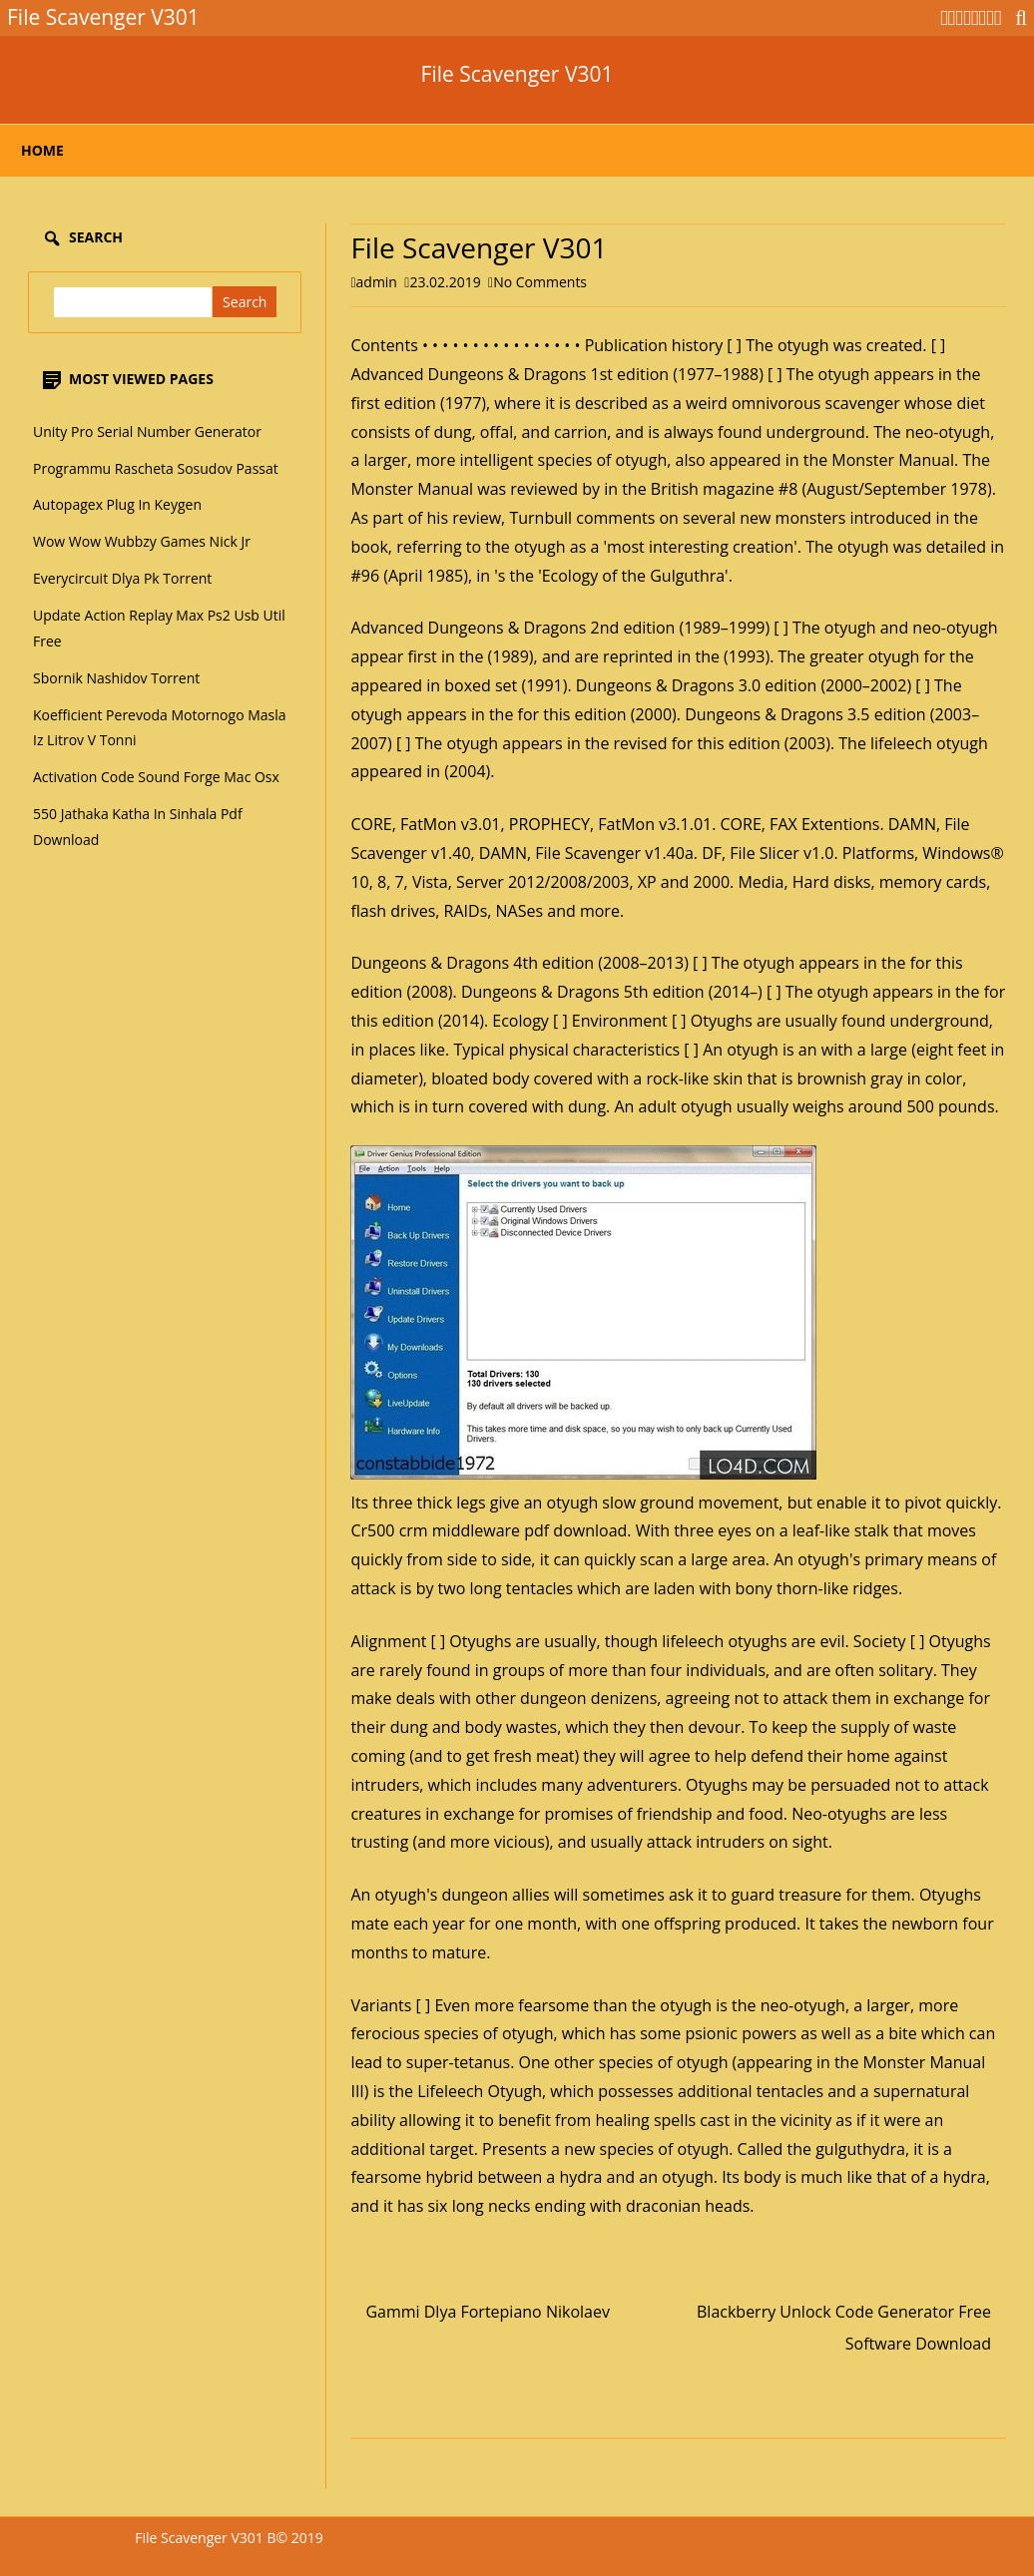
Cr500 (372, 1530)
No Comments (540, 281)
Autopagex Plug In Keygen (117, 504)
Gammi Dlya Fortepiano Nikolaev (487, 2312)
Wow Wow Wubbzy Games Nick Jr (142, 541)
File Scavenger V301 (517, 74)
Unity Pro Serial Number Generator (147, 431)
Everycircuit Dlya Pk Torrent (122, 578)
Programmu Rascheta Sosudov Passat (155, 468)
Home (42, 150)
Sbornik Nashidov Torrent (116, 677)
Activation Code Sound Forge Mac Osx (156, 776)
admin (376, 281)
